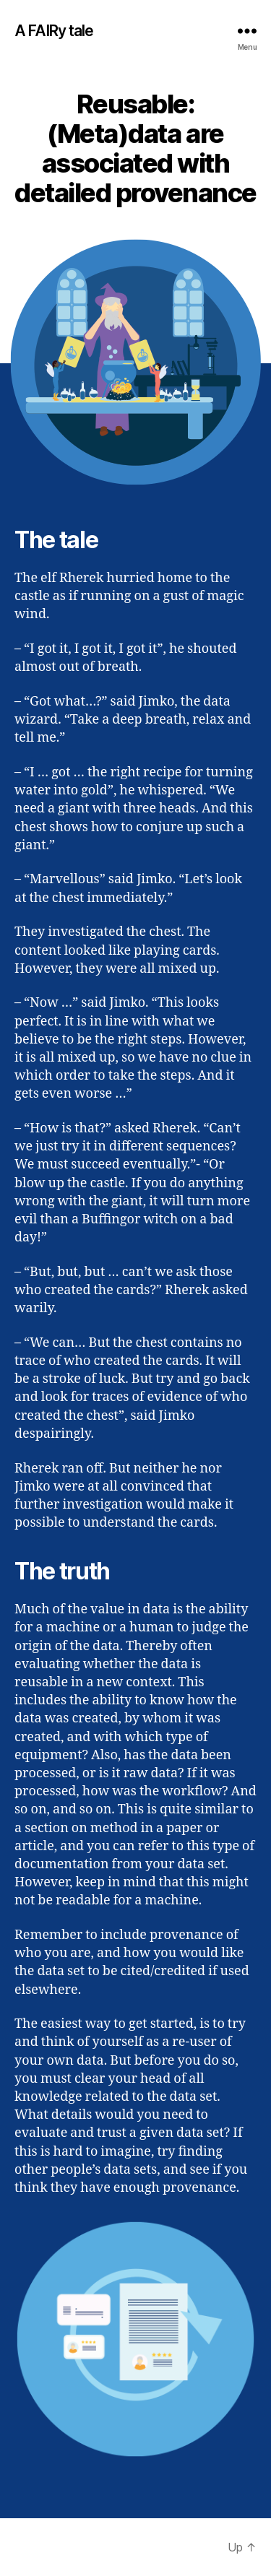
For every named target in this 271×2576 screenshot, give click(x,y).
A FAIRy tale (54, 30)
